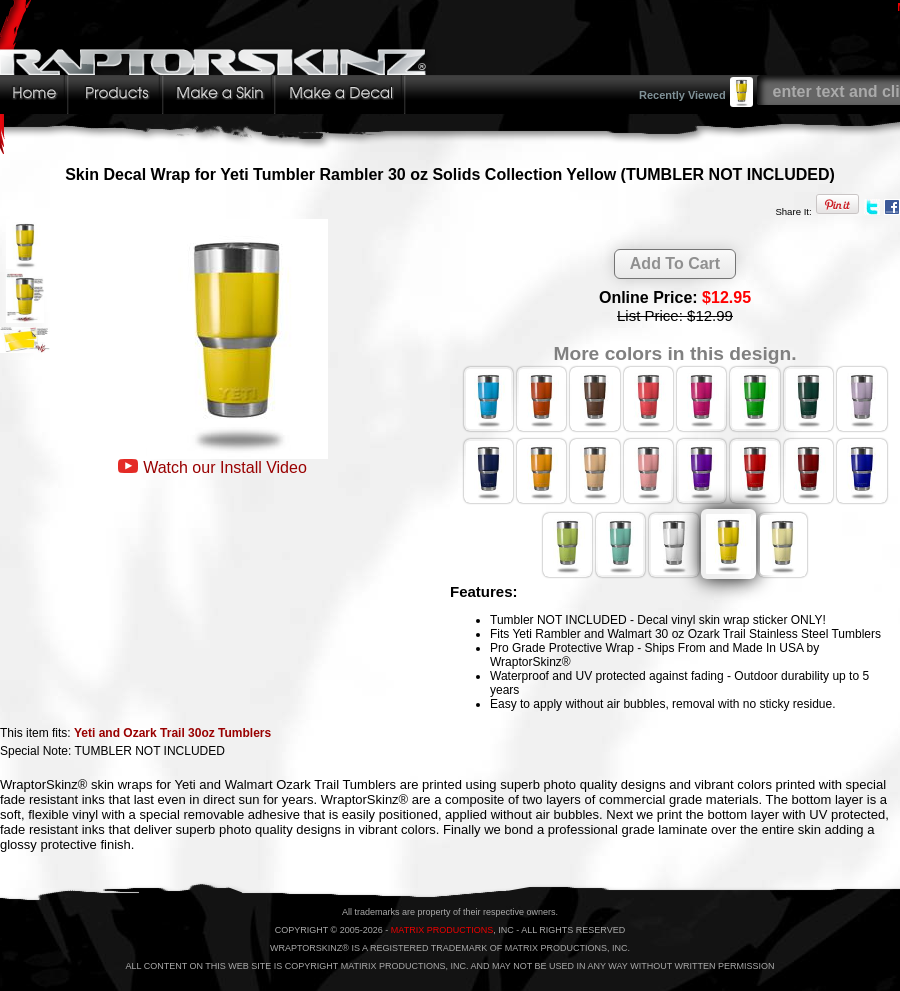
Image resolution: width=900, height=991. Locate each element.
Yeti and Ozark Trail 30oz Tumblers (172, 733)
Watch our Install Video (225, 467)
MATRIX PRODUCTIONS (442, 930)
